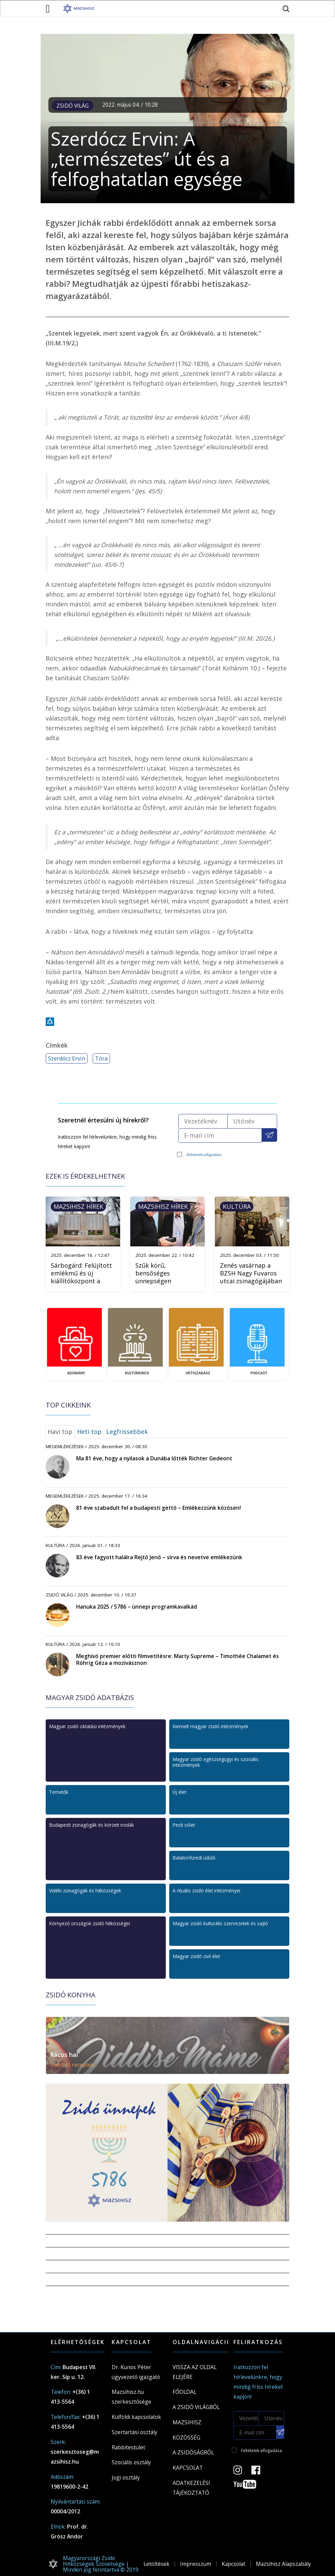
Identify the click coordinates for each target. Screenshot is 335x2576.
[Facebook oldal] (259, 2472)
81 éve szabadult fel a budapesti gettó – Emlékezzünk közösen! (158, 1507)
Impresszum (195, 2564)
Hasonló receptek (72, 2064)
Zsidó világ (73, 105)
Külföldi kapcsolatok (136, 2417)
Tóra (101, 1058)
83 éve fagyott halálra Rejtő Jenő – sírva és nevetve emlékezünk (159, 1557)
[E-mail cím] (220, 1135)
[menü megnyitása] (48, 8)
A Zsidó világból (196, 2407)
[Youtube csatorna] (248, 2486)
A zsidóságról (193, 2452)
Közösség (186, 2437)
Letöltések (156, 2564)
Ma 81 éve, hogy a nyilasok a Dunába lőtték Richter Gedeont (154, 1458)
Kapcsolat (188, 2467)
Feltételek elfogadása (203, 1154)
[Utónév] (252, 1121)
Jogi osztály (126, 2477)
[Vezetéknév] (203, 1121)
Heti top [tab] (89, 1431)
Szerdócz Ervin (66, 1058)
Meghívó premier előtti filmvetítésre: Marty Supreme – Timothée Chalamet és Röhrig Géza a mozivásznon (177, 1659)
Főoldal (184, 2392)
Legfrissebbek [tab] (127, 1431)
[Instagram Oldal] (241, 2472)
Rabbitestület (128, 2447)
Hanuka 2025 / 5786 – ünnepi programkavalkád (136, 1606)
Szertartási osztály (134, 2432)
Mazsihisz (187, 2422)
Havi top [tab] (60, 1431)
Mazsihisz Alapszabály (283, 2564)
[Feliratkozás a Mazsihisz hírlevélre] (269, 1135)
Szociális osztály (131, 2462)
